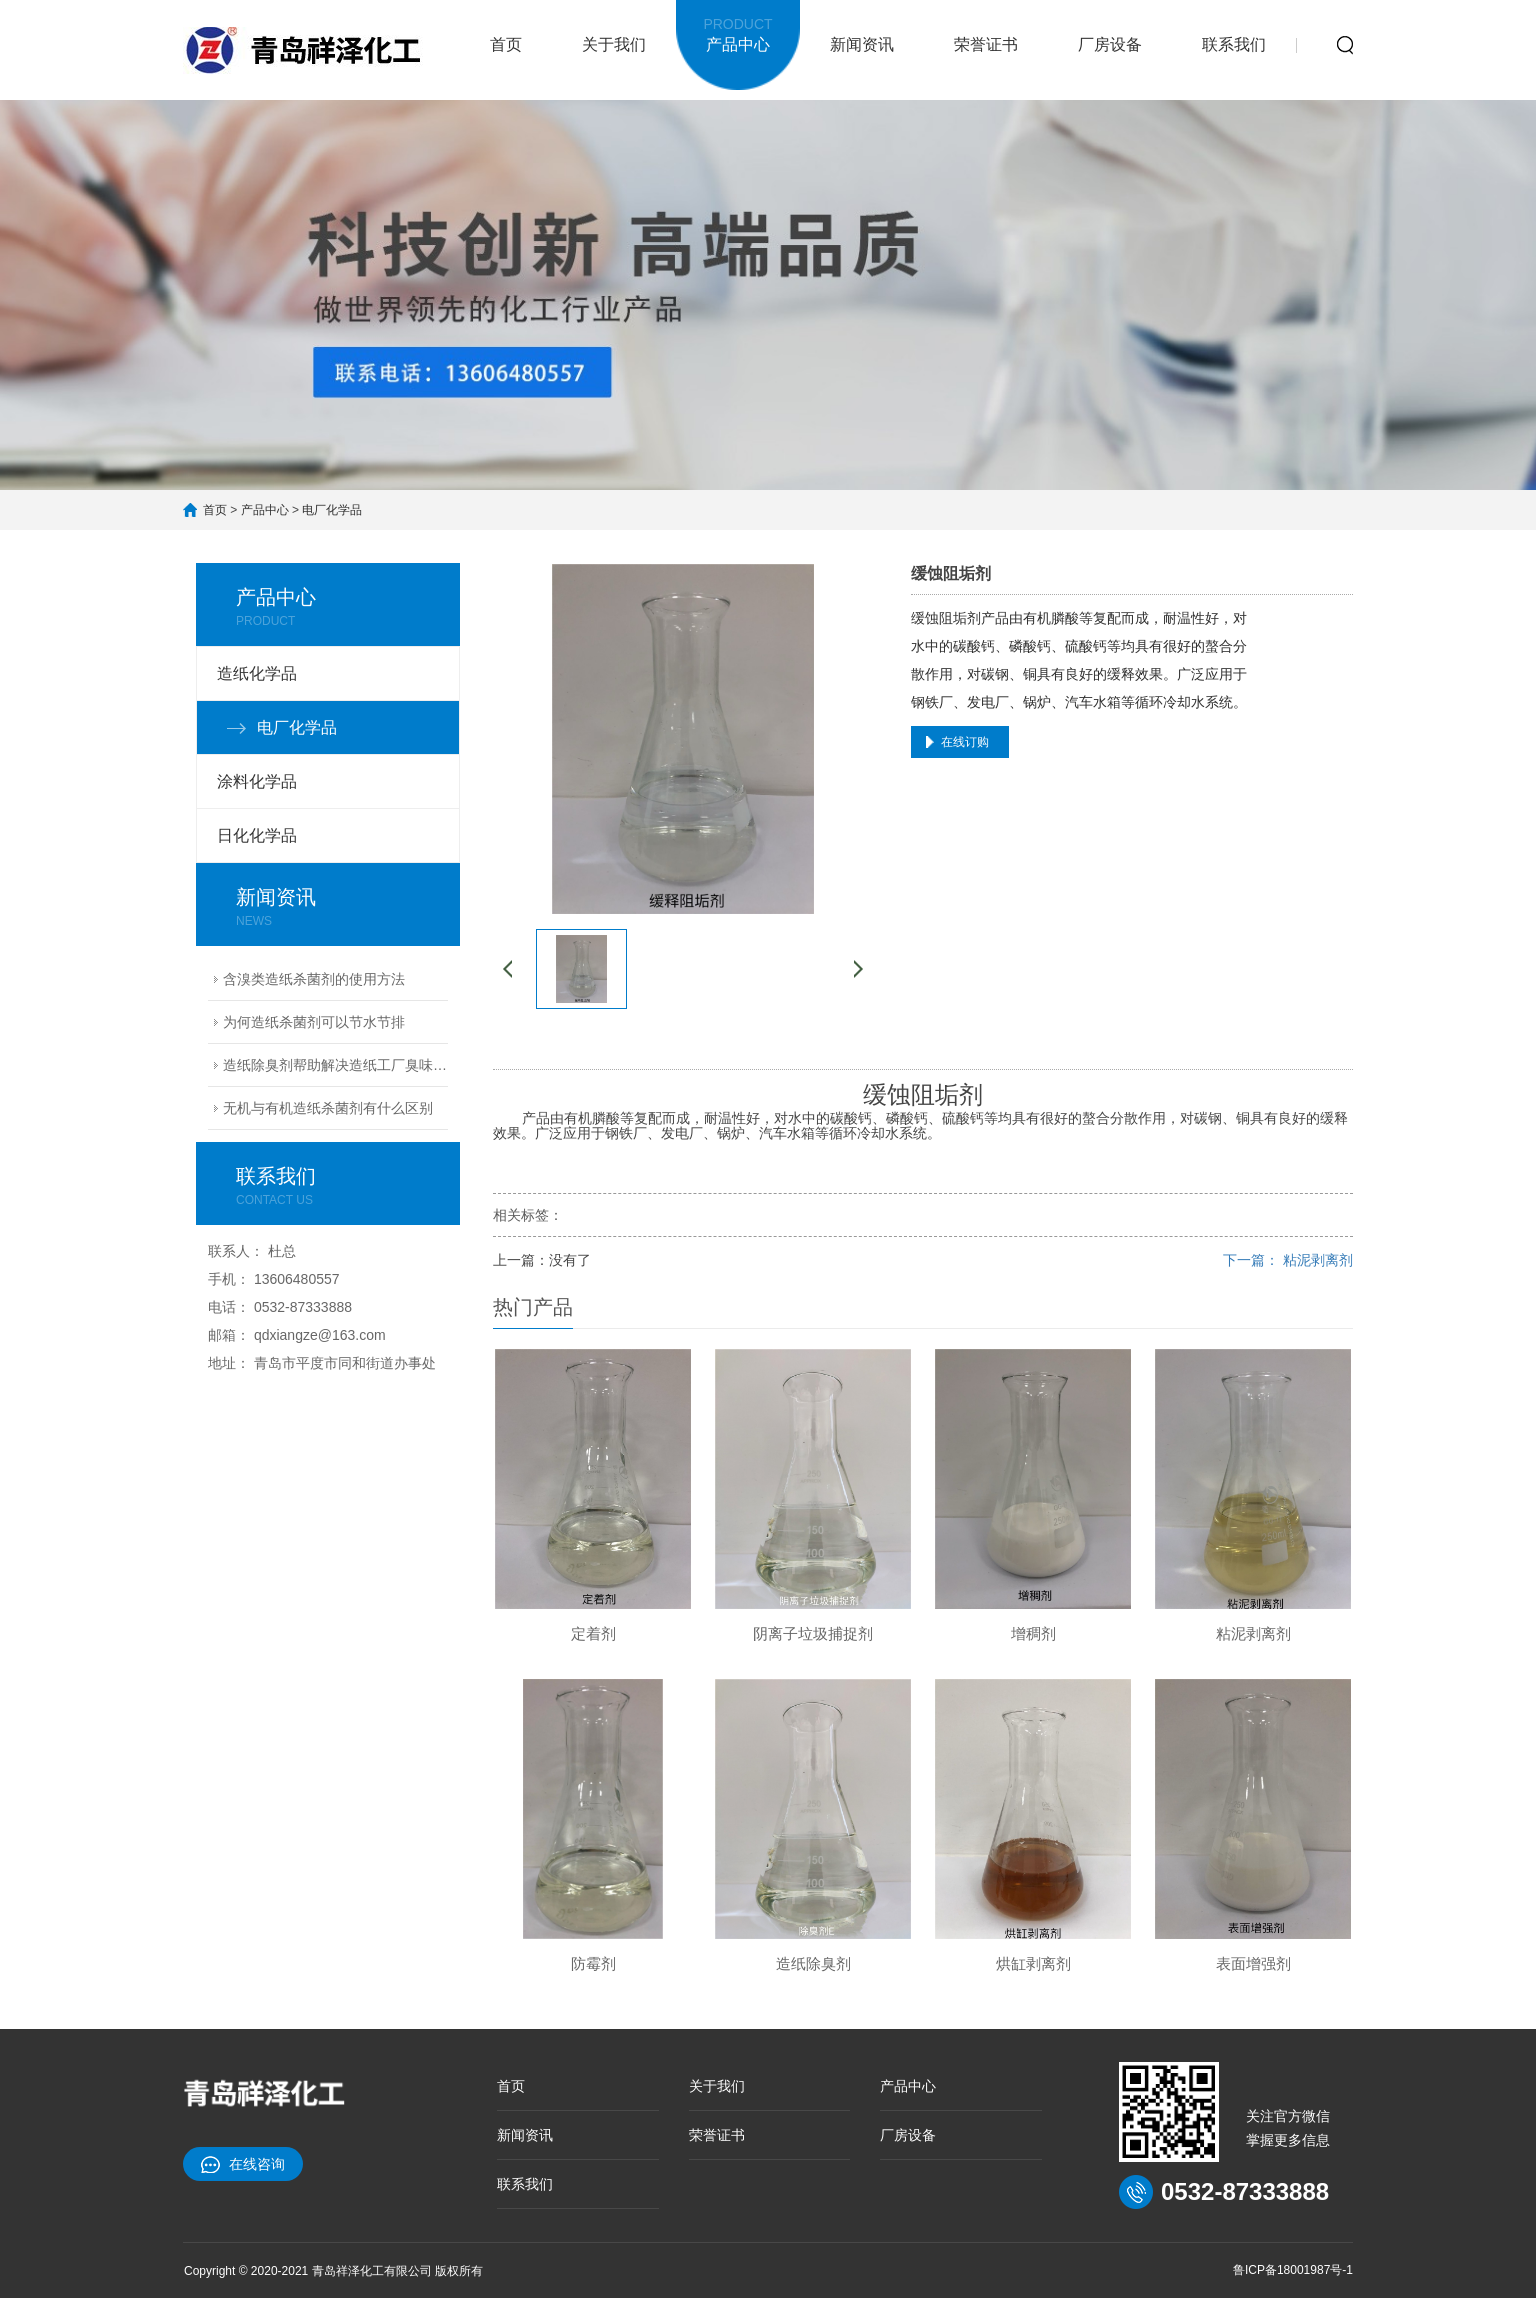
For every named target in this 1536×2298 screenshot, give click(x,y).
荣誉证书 (986, 44)
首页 (506, 44)
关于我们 (614, 44)
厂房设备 (1110, 44)
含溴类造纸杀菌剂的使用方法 (314, 979)
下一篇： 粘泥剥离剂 (1288, 1260)
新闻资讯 (862, 44)
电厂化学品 (332, 510)
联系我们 (1234, 44)
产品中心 (738, 32)
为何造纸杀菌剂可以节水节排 (314, 1022)
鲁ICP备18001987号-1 (1293, 2270)
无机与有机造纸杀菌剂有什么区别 (328, 1108)
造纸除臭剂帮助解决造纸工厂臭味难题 (335, 1065)
